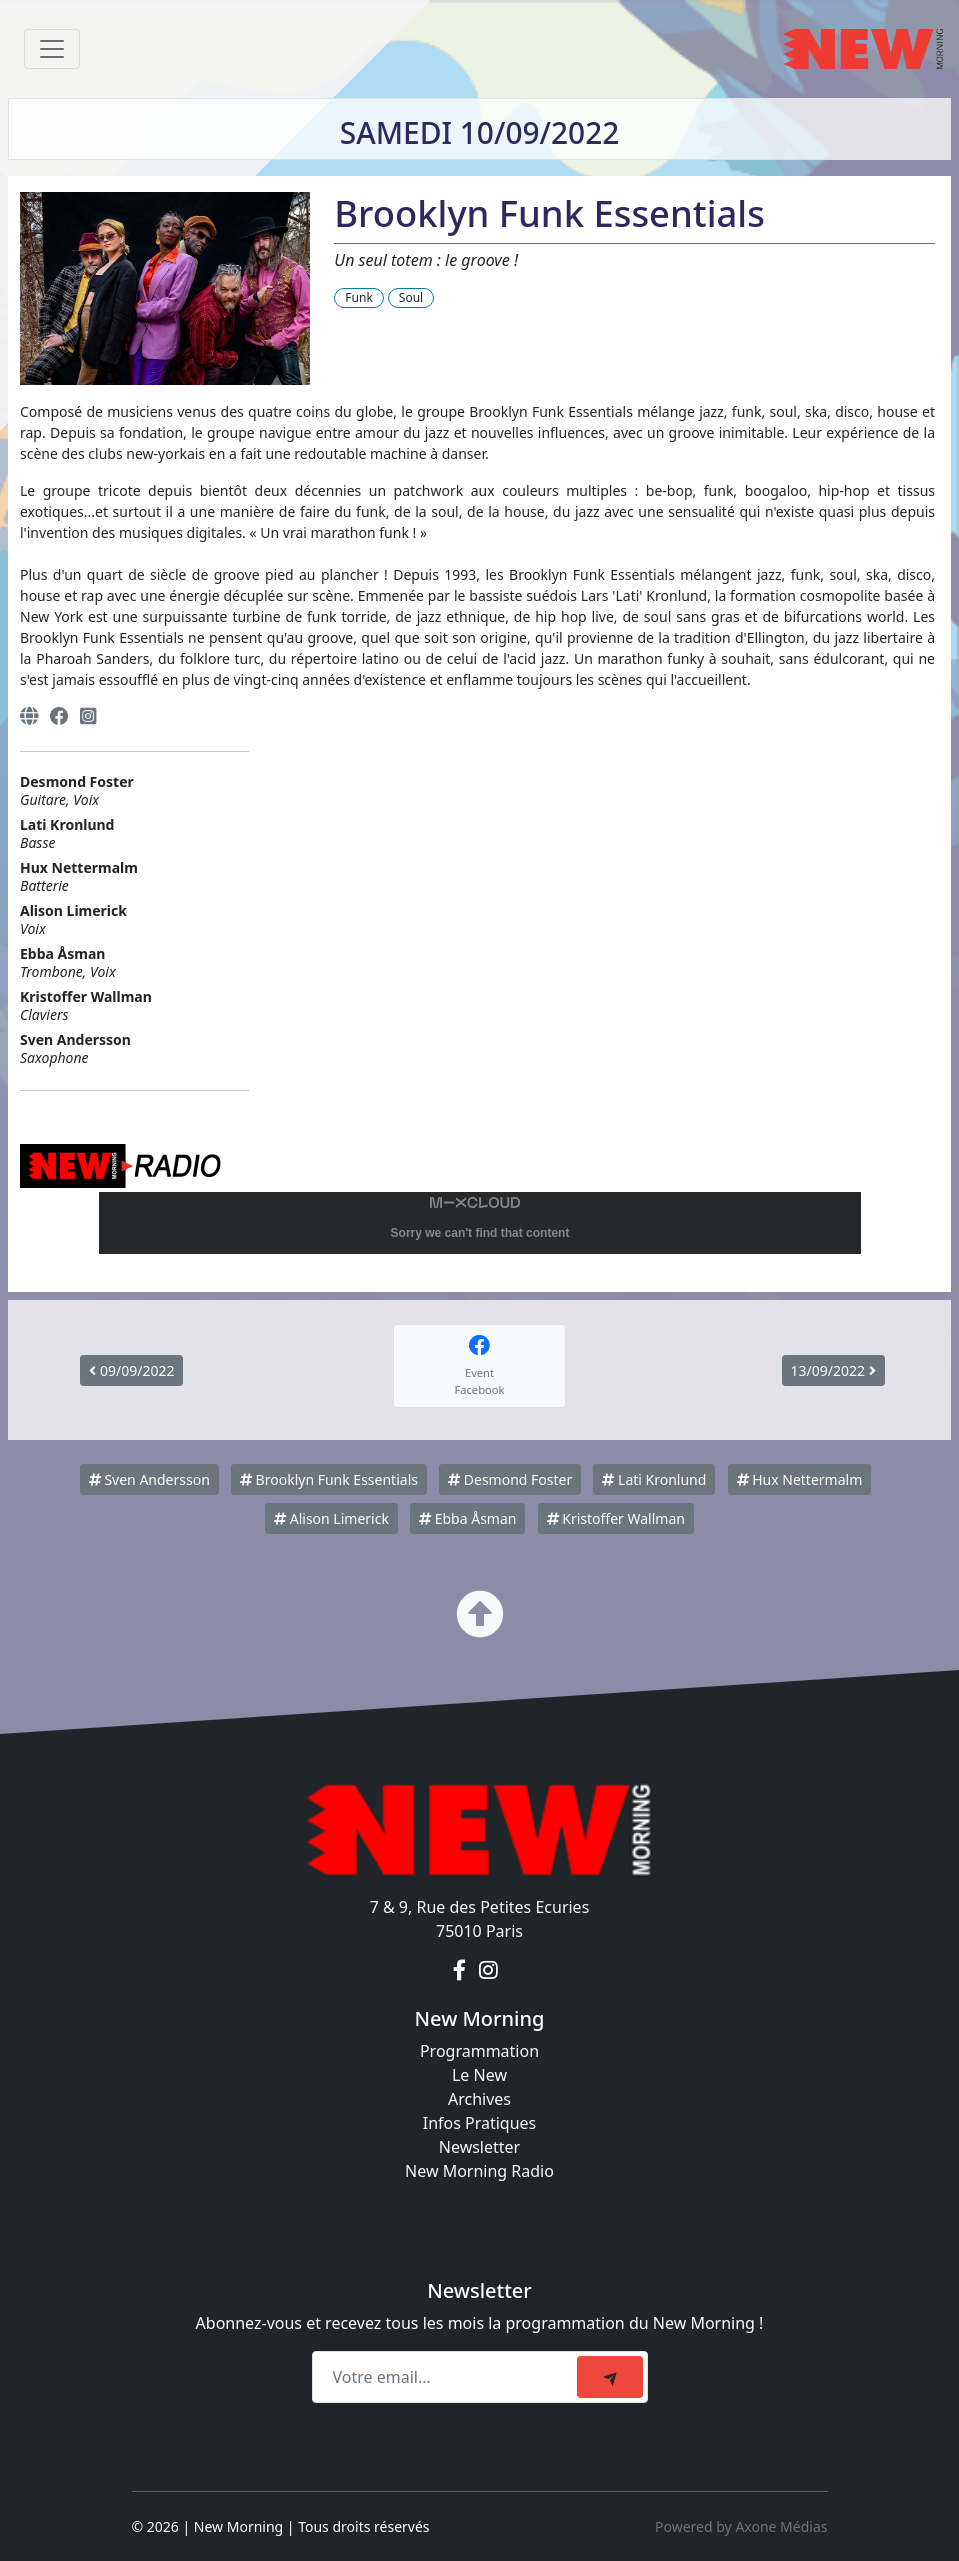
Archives (479, 2099)
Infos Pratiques (480, 2123)
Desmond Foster (510, 1479)
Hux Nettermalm (800, 1479)
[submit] (610, 2377)
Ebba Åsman (467, 1518)
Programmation (479, 2051)
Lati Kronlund (654, 1479)
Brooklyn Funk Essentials (329, 1479)
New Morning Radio (479, 2171)
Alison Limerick (331, 1518)
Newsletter (479, 2147)
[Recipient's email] (447, 2377)
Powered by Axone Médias (741, 2526)
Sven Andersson (149, 1479)
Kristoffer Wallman (616, 1518)
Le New (479, 2075)
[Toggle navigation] (52, 49)
